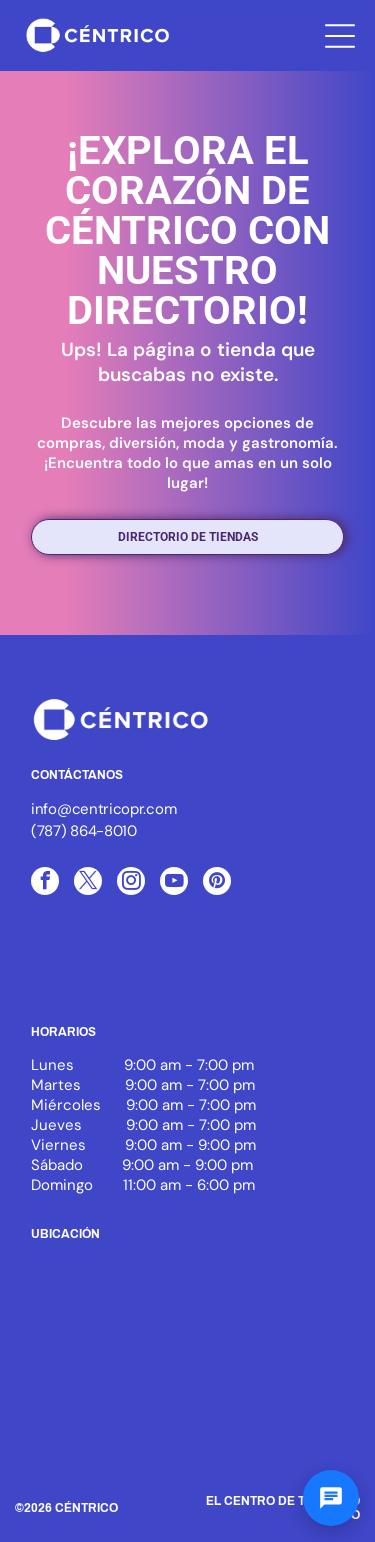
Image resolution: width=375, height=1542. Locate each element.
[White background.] (187, 970)
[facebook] (45, 883)
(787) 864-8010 (84, 831)
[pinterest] (217, 883)
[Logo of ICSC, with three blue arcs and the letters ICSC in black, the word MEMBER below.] (86, 970)
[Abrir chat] (331, 1498)
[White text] (289, 970)
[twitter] (88, 883)
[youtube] (174, 883)
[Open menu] (340, 36)
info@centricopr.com (103, 809)
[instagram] (131, 883)
